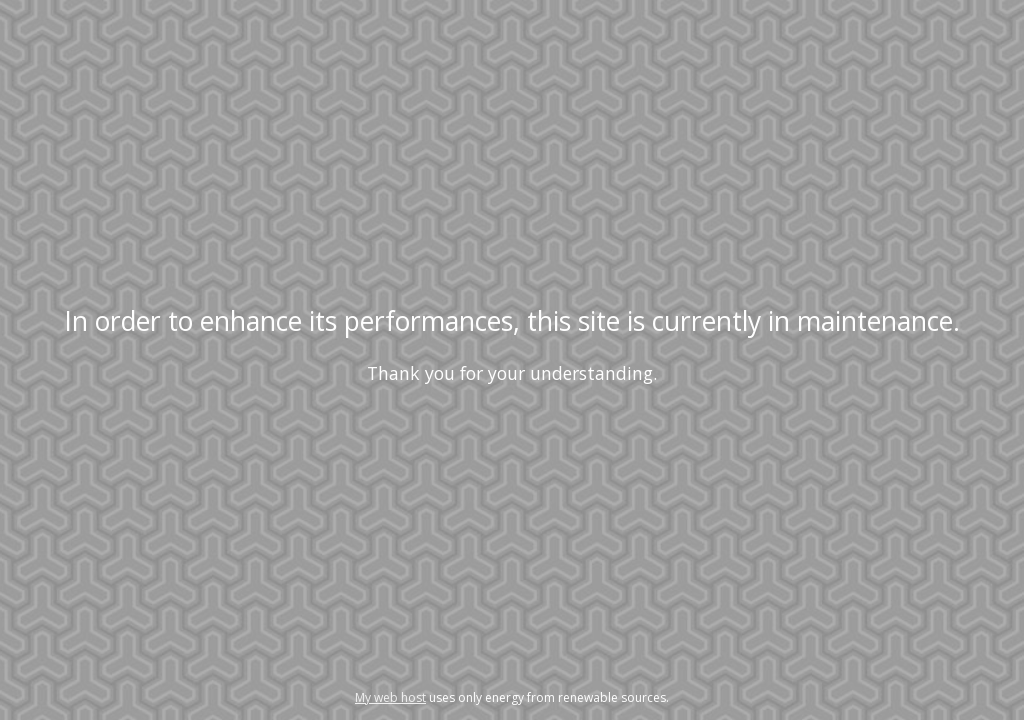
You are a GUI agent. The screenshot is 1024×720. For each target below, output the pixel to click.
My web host (390, 697)
